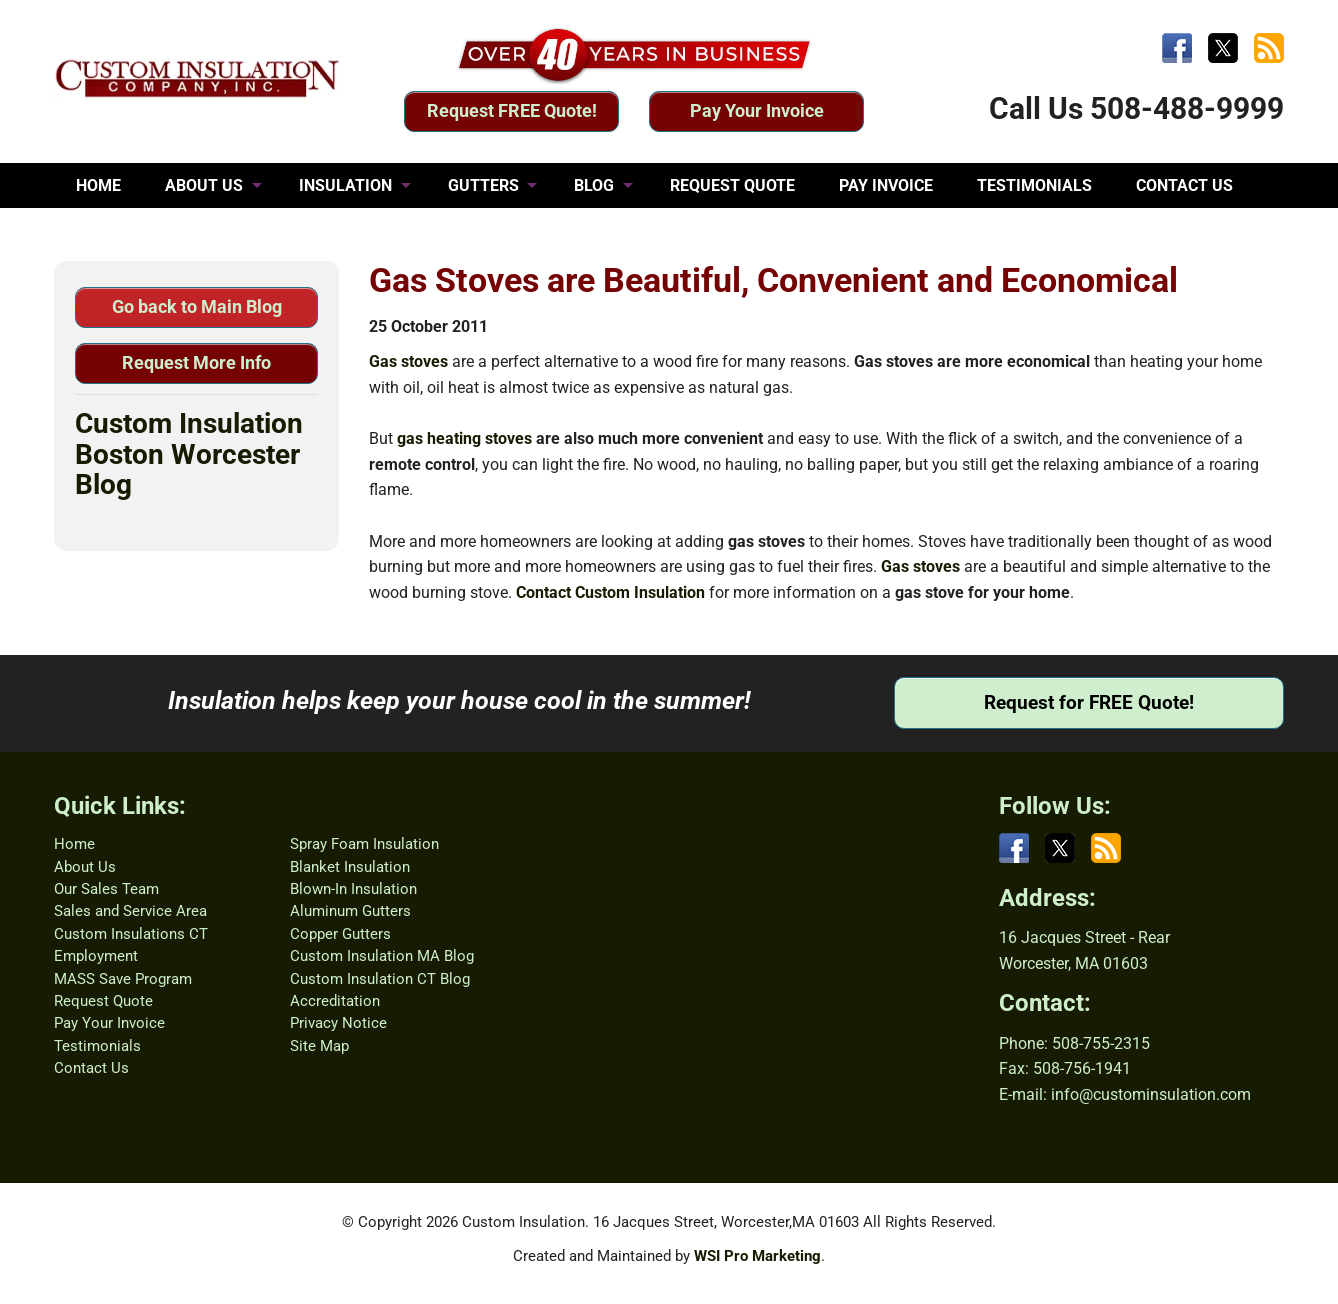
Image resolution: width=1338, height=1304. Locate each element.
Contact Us (91, 1068)
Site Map (319, 1046)
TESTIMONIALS (1034, 185)
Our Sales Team (106, 889)
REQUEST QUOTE (732, 185)
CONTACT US (1184, 185)
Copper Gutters (340, 934)
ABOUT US (204, 185)
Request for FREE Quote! (1089, 702)
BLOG (594, 185)
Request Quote (103, 1001)
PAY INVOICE (886, 185)
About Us (85, 867)
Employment (96, 956)
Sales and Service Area (130, 911)
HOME (98, 185)
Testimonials (97, 1046)
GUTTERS (483, 185)
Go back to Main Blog (197, 306)
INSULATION (345, 185)
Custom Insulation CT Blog (380, 979)
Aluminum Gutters (350, 911)
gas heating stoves (464, 438)
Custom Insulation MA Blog (382, 956)
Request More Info (196, 362)
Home (74, 844)
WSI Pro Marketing (757, 1256)
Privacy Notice (338, 1023)
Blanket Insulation (350, 867)
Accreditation (335, 1001)
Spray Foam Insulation (364, 844)
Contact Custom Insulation (610, 592)
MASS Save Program (123, 979)
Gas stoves (408, 361)
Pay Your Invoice (757, 110)
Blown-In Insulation (353, 889)
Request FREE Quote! (512, 110)
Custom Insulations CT (131, 934)
